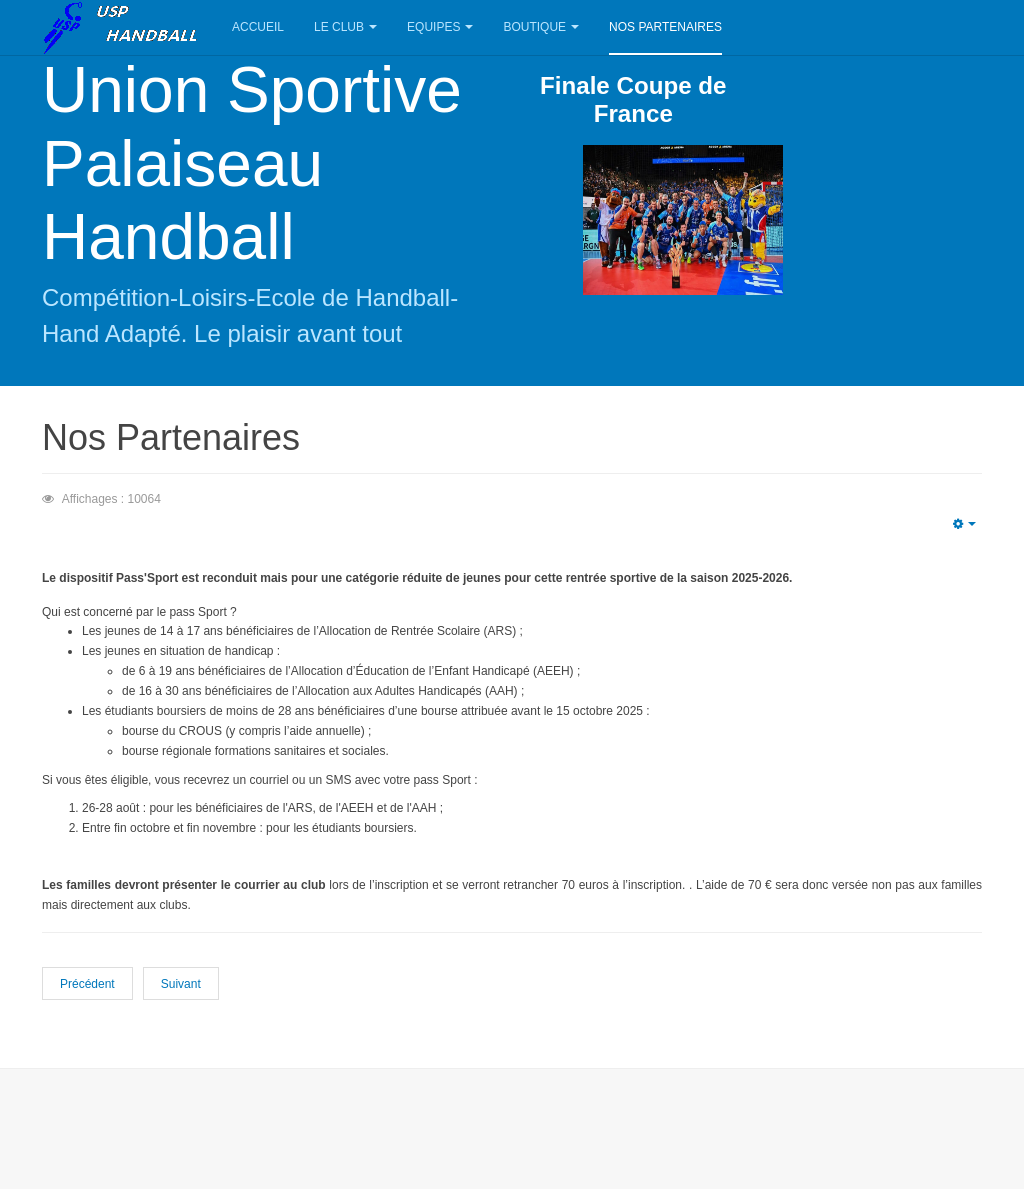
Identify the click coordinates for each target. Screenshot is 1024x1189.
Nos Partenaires (665, 27)
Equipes (440, 27)
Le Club (345, 27)
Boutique (541, 27)
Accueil (258, 27)
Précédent (87, 984)
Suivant (181, 984)
